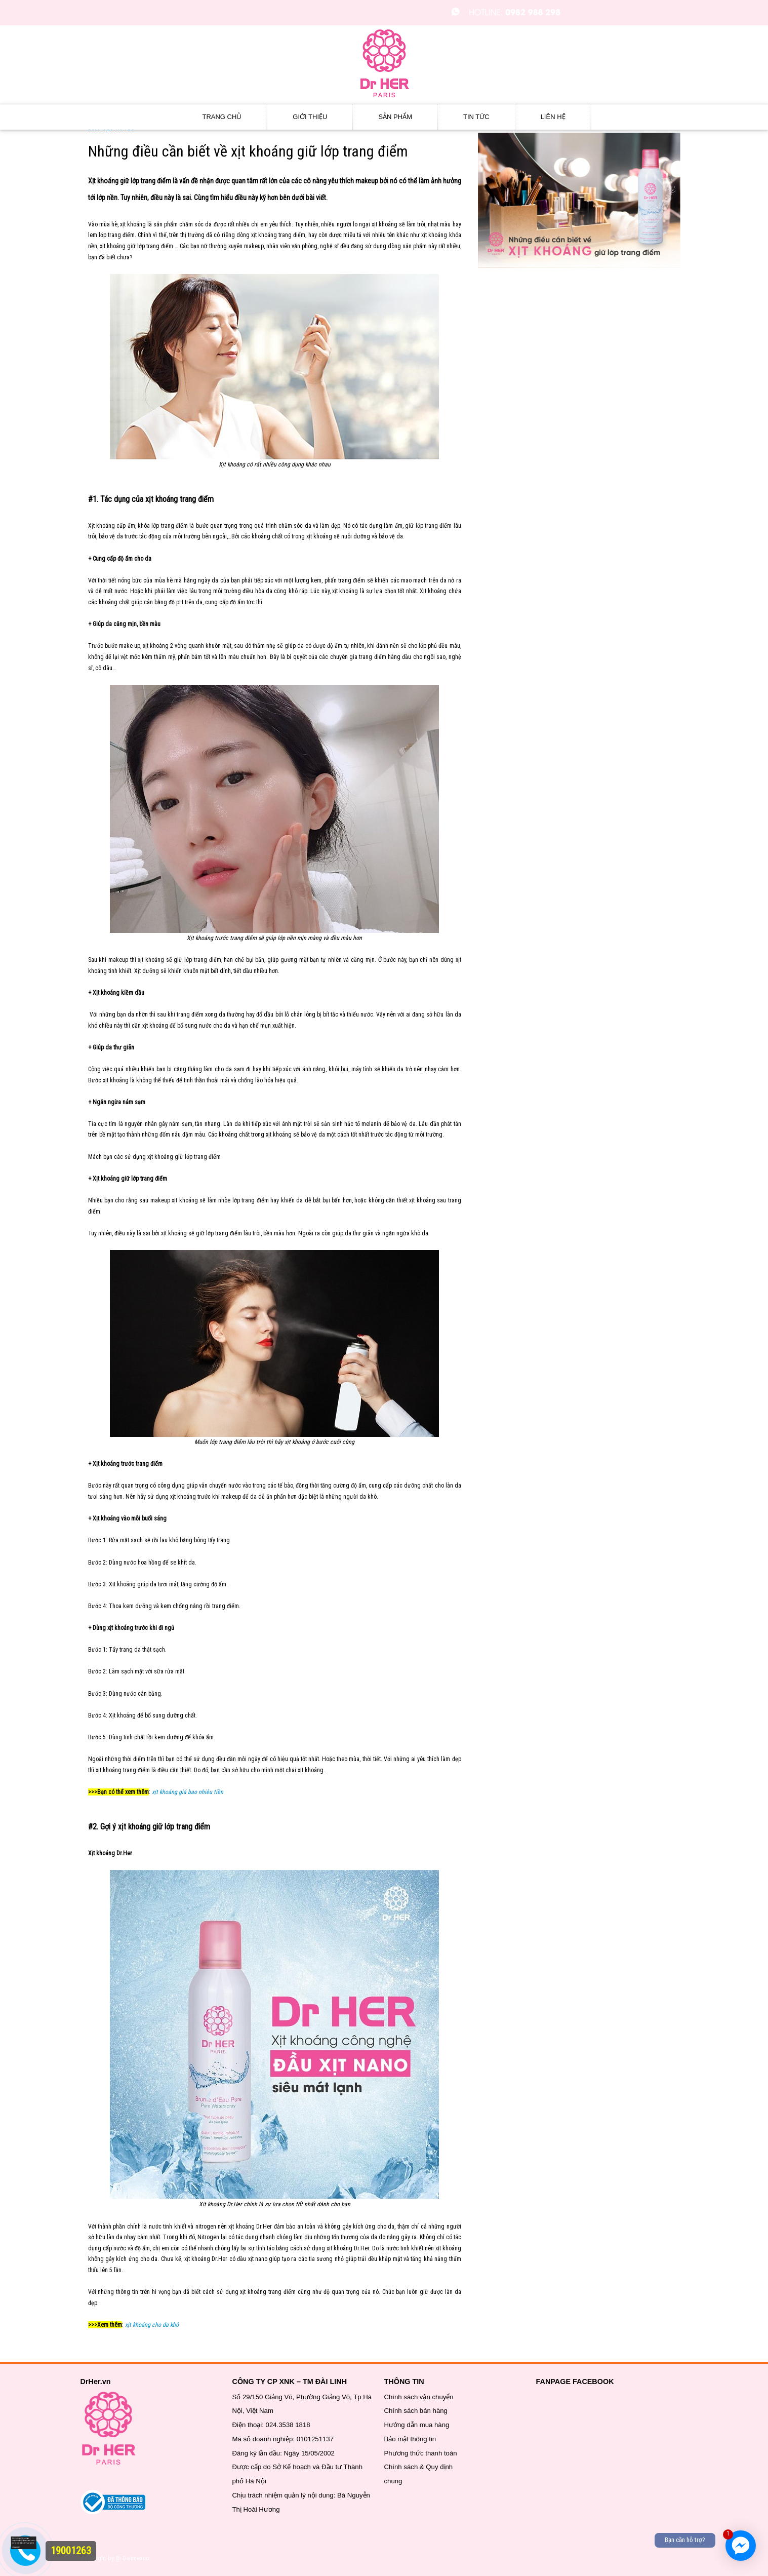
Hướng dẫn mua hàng (417, 2425)
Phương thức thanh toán (420, 2453)
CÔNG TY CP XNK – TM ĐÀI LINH (289, 2381)
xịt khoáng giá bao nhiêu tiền (187, 1792)
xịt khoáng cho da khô (152, 2324)
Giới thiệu (310, 117)
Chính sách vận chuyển (419, 2397)
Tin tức (476, 117)
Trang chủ (221, 117)
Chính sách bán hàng (416, 2410)
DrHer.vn (95, 2381)
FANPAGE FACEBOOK (575, 2381)
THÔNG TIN (404, 2381)
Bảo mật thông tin (410, 2439)
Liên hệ (553, 117)
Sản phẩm (395, 117)
